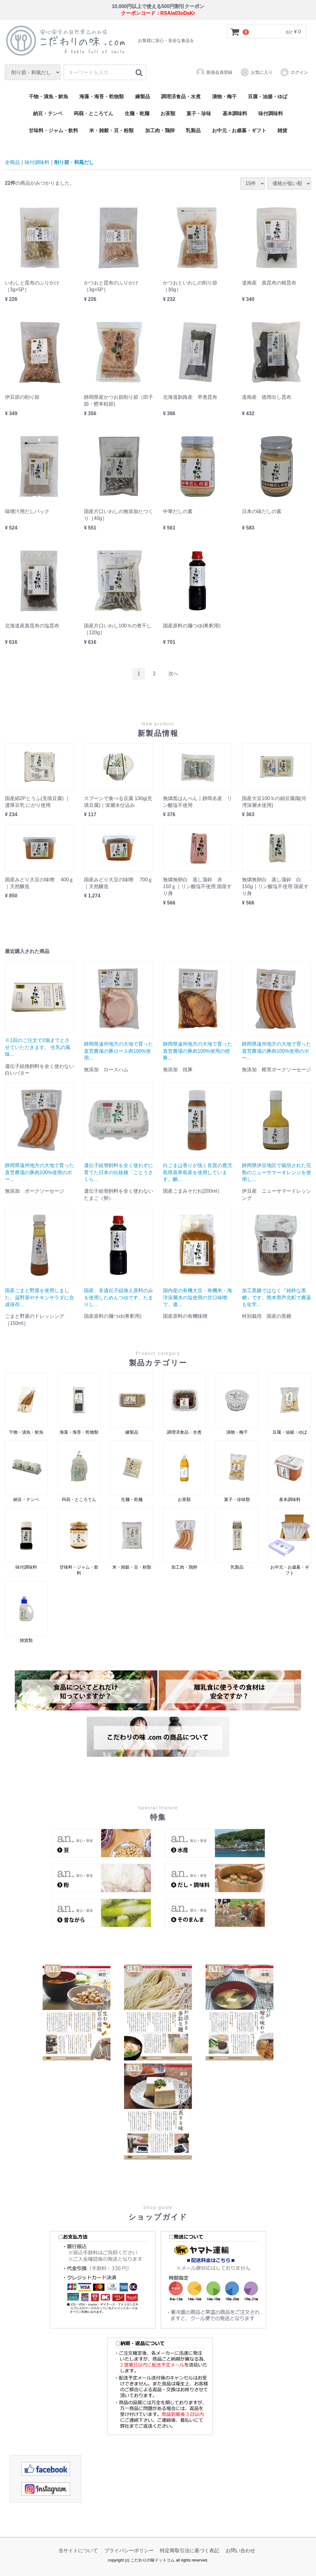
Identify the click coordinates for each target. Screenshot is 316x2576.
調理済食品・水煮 (181, 96)
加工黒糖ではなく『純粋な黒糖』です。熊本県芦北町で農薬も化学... (276, 1297)
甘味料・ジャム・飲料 (53, 130)
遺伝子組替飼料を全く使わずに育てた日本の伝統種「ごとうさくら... (118, 1172)
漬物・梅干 (224, 96)
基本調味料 (234, 113)
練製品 (142, 96)
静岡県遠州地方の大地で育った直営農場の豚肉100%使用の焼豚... (197, 1050)
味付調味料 (270, 113)
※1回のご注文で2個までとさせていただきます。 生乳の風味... (37, 1047)
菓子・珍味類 (237, 1471)
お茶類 (167, 113)
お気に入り (256, 72)
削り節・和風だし (74, 162)
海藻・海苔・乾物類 (101, 96)
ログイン (294, 72)
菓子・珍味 (198, 113)
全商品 (12, 162)
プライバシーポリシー (129, 2550)
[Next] (173, 674)
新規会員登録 (214, 72)
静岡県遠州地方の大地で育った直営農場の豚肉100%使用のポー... (276, 1050)
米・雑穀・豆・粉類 (111, 130)
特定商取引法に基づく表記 (189, 2550)
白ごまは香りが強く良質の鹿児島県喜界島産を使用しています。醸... (197, 1172)
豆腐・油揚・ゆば (267, 96)
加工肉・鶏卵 (160, 130)
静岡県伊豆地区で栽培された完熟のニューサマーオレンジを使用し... (276, 1172)
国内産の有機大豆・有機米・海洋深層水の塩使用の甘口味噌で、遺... (197, 1297)
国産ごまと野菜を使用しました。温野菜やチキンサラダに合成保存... (39, 1297)
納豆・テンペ (48, 113)
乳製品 (193, 130)
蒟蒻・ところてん (93, 113)
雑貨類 (26, 1612)
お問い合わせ (240, 2550)
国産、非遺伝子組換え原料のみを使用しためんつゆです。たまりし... (118, 1297)
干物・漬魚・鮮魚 (48, 96)
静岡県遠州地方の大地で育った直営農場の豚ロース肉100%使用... (118, 1050)
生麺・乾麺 (137, 113)
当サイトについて (78, 2550)
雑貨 (282, 130)
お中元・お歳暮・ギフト (239, 130)
